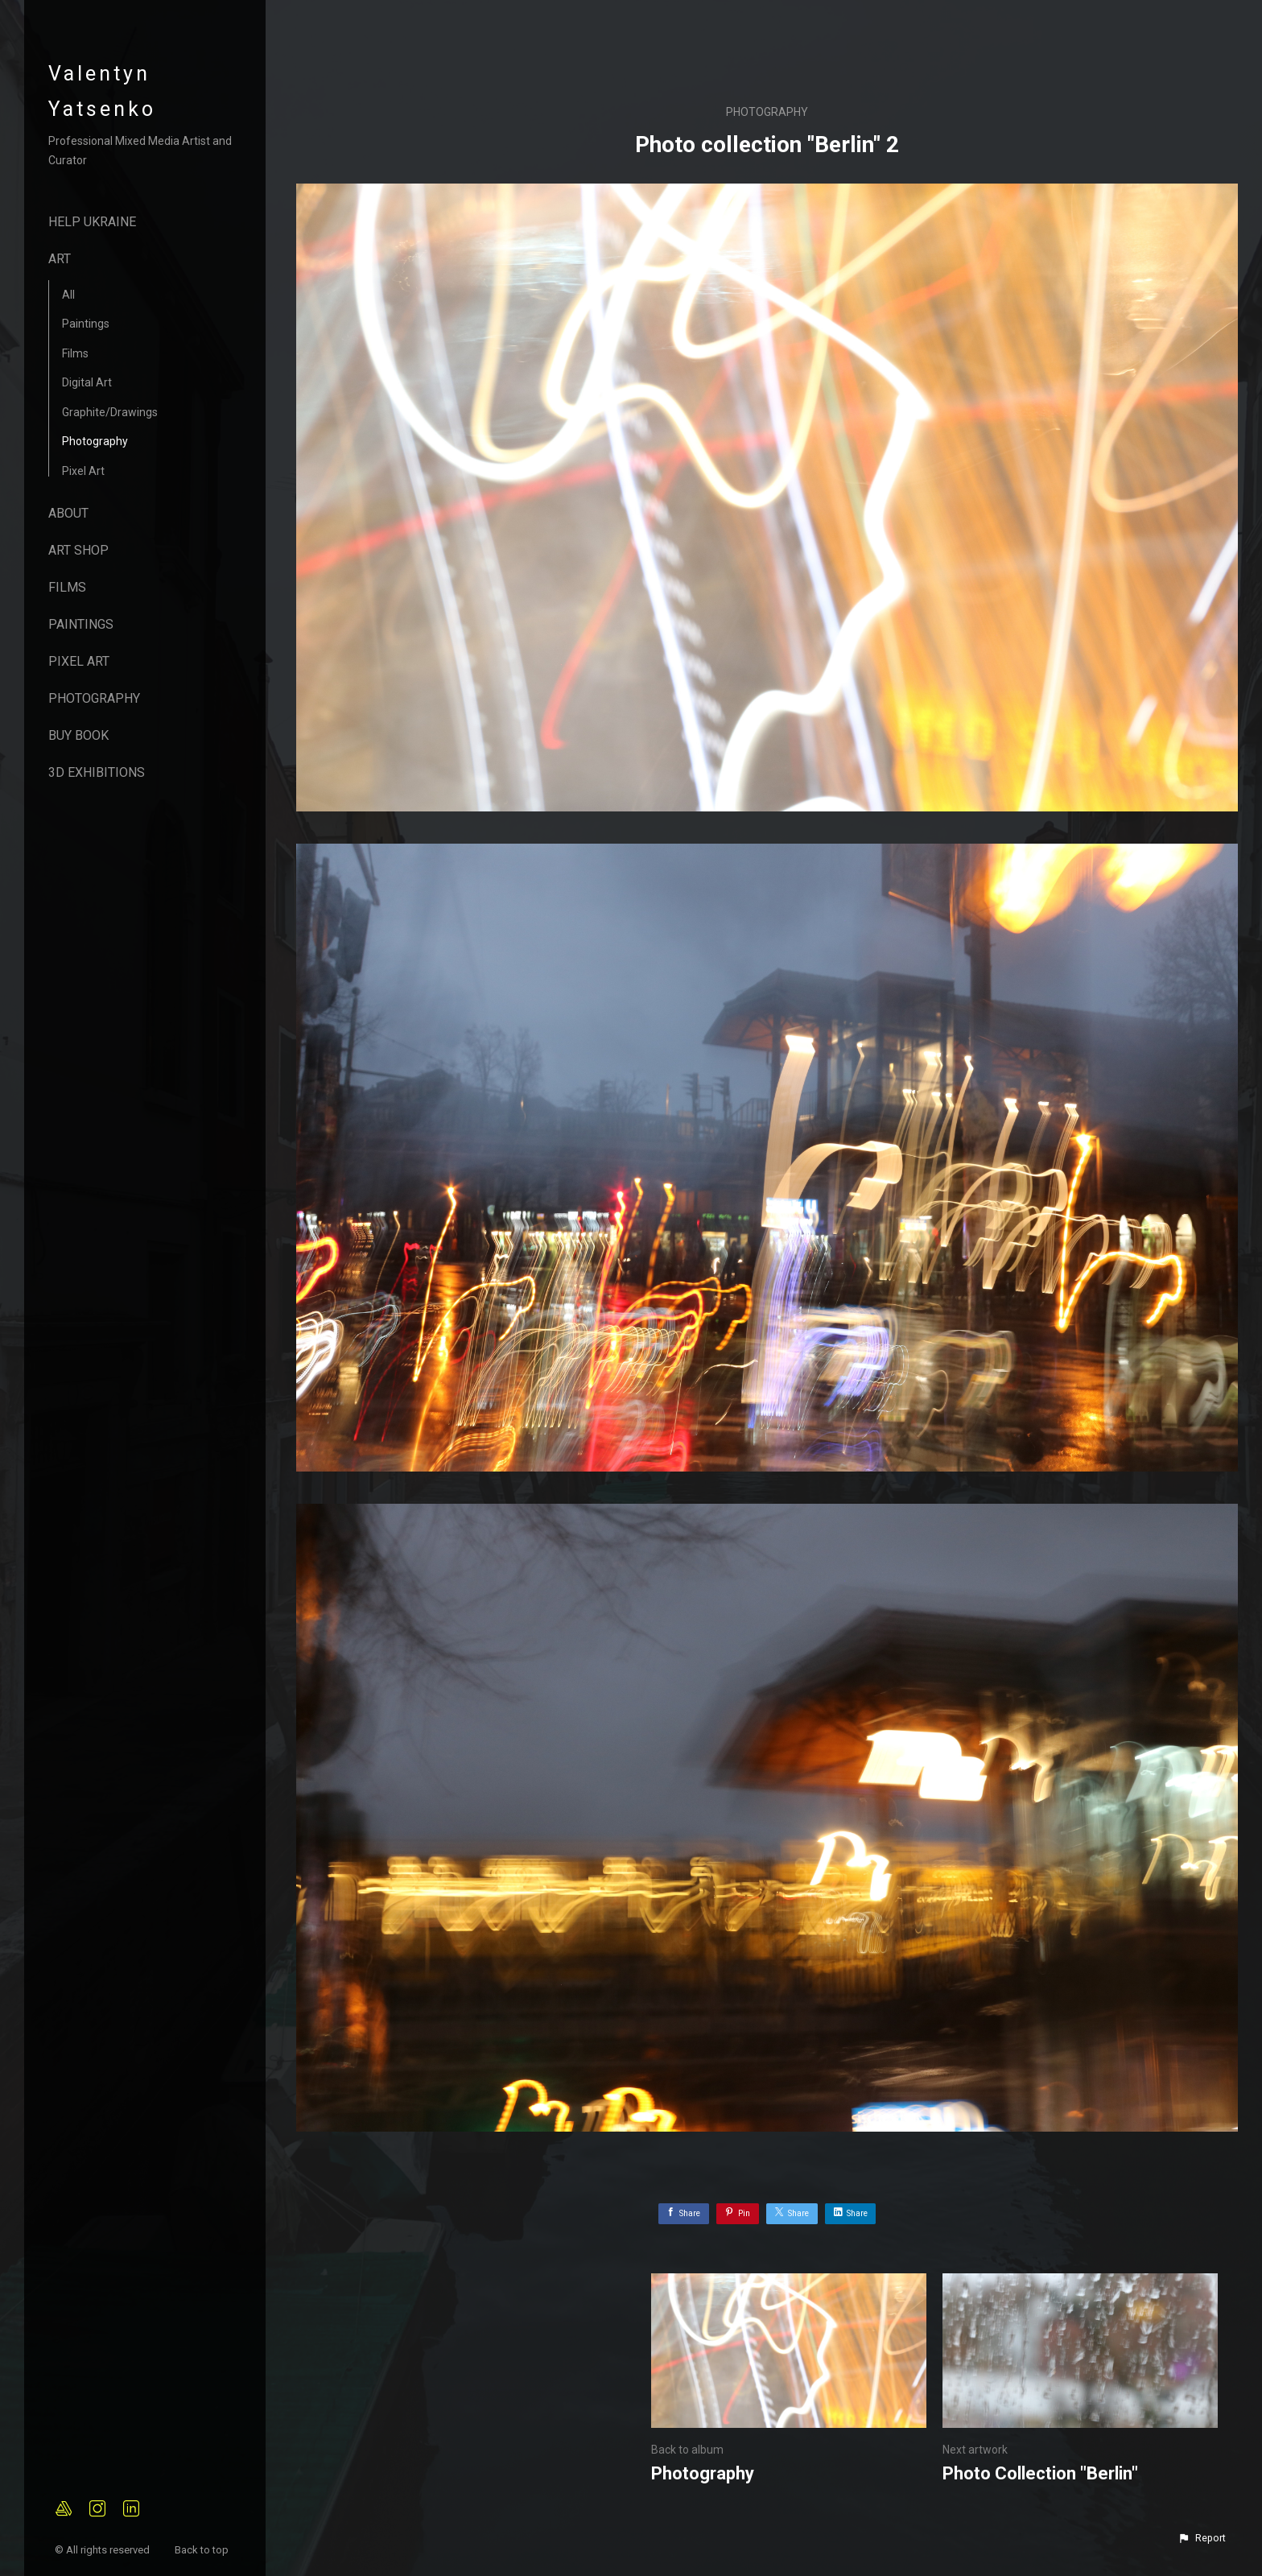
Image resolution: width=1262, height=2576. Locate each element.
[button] (1201, 2538)
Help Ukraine (92, 221)
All (68, 294)
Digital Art (87, 382)
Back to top (203, 2550)
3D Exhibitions (96, 772)
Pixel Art (83, 470)
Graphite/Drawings (110, 412)
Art (59, 258)
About (68, 513)
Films (75, 353)
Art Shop (78, 550)
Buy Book (78, 735)
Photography (95, 441)
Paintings (85, 323)
